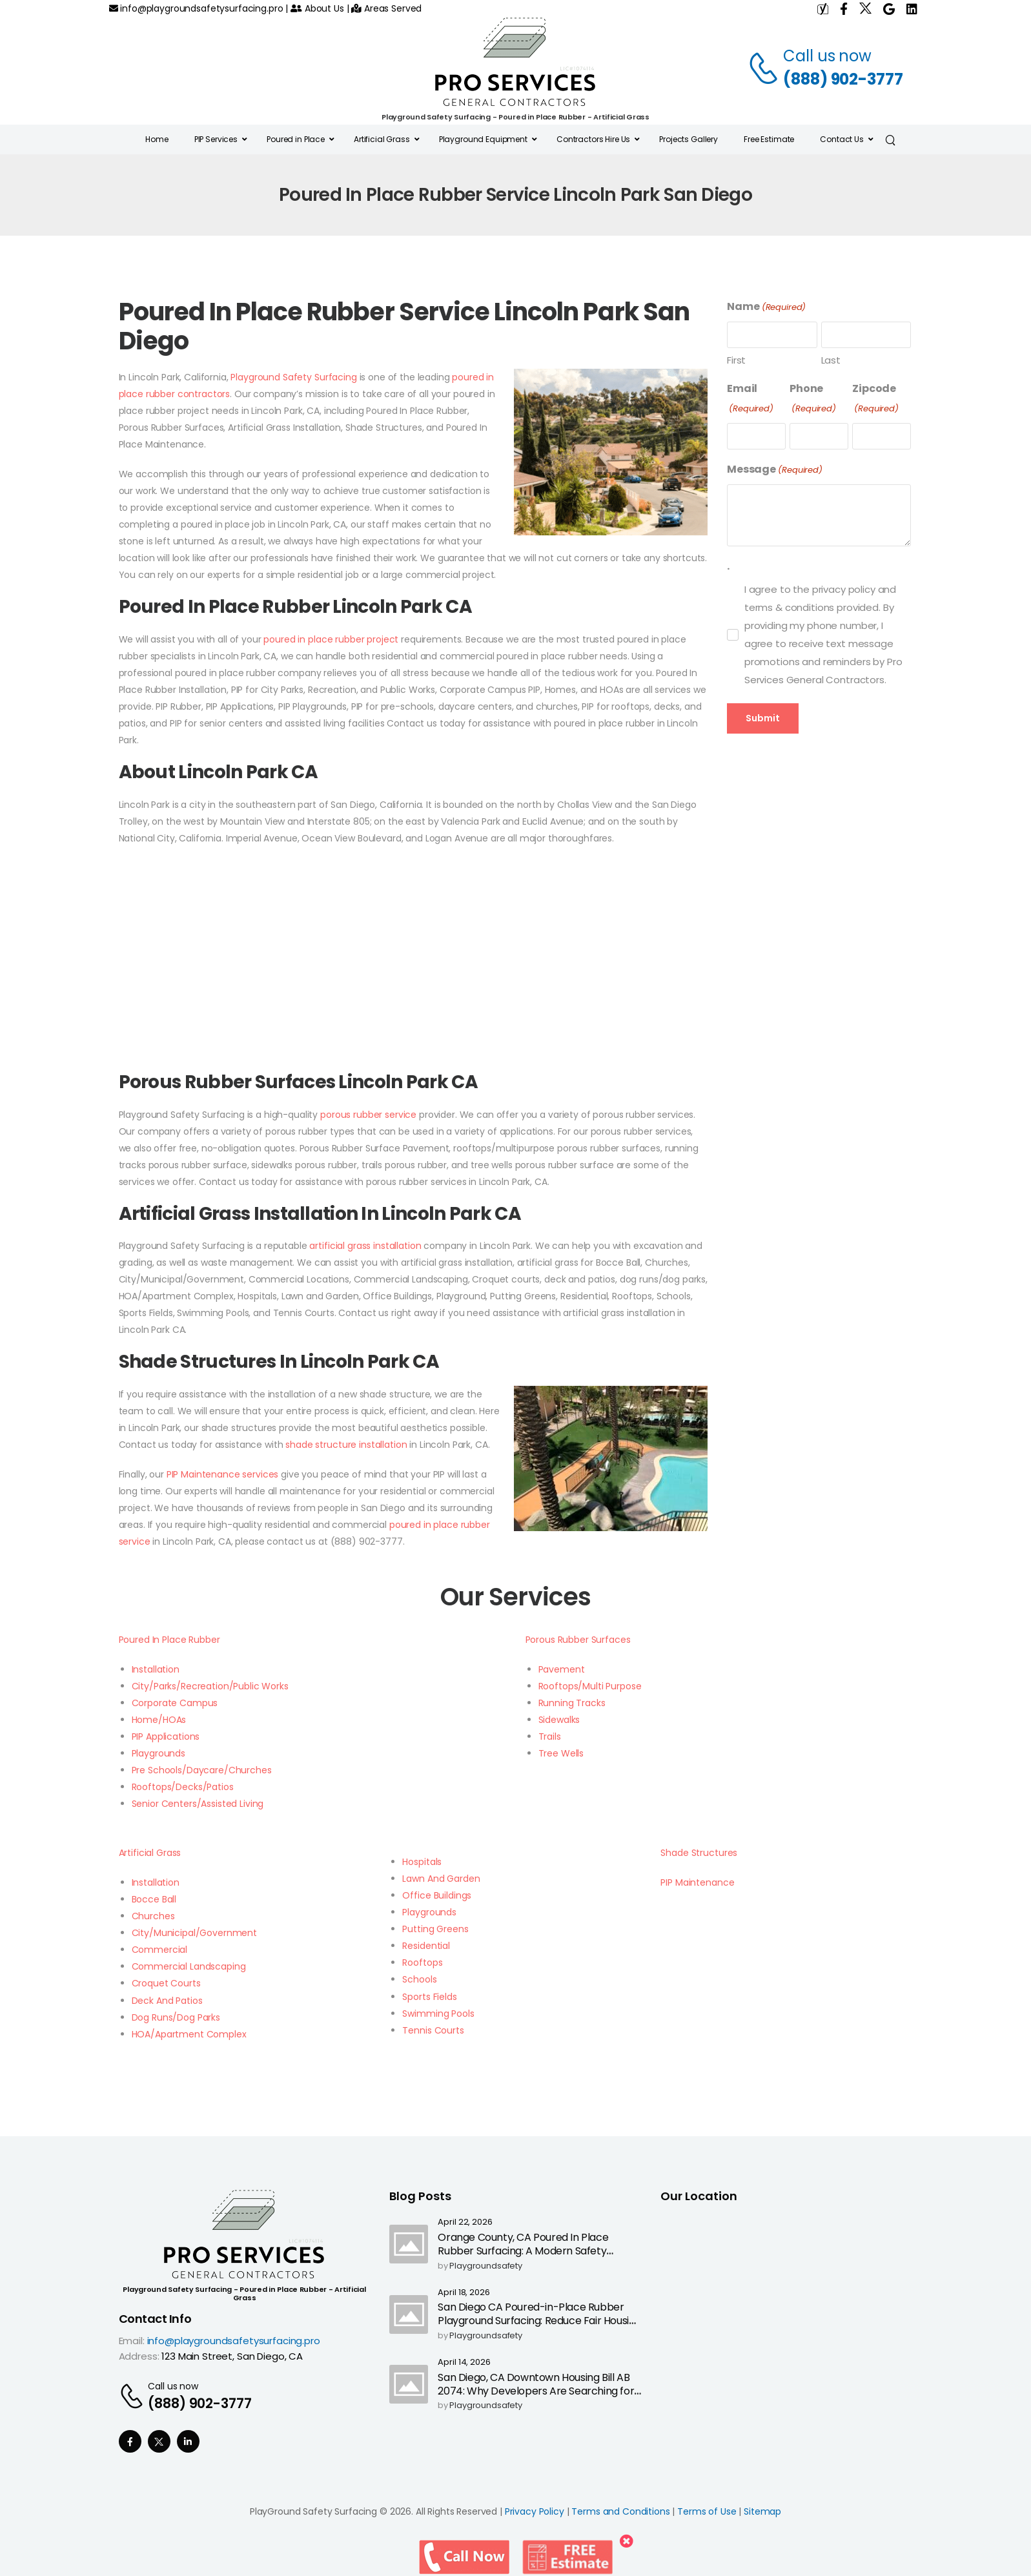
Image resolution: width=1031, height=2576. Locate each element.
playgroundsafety (485, 2266)
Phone (813, 399)
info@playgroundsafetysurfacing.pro (196, 8)
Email (750, 399)
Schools (419, 1979)
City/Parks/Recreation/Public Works (210, 1686)
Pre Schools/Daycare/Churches (202, 1770)
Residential (425, 1945)
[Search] (892, 139)
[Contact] (765, 68)
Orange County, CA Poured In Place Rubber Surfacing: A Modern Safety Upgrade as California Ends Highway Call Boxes (534, 2257)
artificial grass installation (365, 1245)
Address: (139, 2356)
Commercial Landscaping (189, 1966)
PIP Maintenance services (223, 1474)
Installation (155, 1669)
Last (831, 360)
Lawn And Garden (441, 1878)
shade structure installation (346, 1444)
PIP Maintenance (697, 1882)
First (736, 360)
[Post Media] (408, 2244)
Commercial (160, 1949)
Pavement (561, 1669)
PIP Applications (166, 1736)
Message (774, 470)
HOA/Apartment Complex (189, 2034)
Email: (132, 2340)
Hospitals (422, 1861)
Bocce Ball (154, 1899)
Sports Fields (429, 1996)
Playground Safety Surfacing (293, 377)
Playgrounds (158, 1753)
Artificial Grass (150, 1852)
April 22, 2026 (465, 2222)
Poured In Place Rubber (169, 1639)
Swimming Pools (438, 2013)
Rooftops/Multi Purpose (590, 1686)
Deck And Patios (167, 2000)
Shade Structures (698, 1852)
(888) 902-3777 (843, 79)
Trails (549, 1736)
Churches (153, 1916)
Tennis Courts (433, 2030)
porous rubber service (368, 1114)
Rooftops (422, 1962)
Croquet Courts (166, 1983)
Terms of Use (706, 2511)
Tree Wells (561, 1753)
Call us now (827, 56)
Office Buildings (436, 1895)
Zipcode (875, 399)
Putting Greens (435, 1928)
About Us (317, 8)
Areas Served (386, 8)
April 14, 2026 (464, 2362)
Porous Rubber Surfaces (578, 1639)
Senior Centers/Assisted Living (198, 1803)
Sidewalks (559, 1719)
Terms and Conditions (620, 2511)
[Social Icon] (130, 2441)
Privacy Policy (534, 2511)
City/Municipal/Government (195, 1932)
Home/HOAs (159, 1719)
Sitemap (762, 2511)
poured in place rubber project (330, 639)
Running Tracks (572, 1702)
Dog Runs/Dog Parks (176, 2017)
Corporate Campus (175, 1702)
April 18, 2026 (463, 2292)
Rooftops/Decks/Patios (183, 1786)
